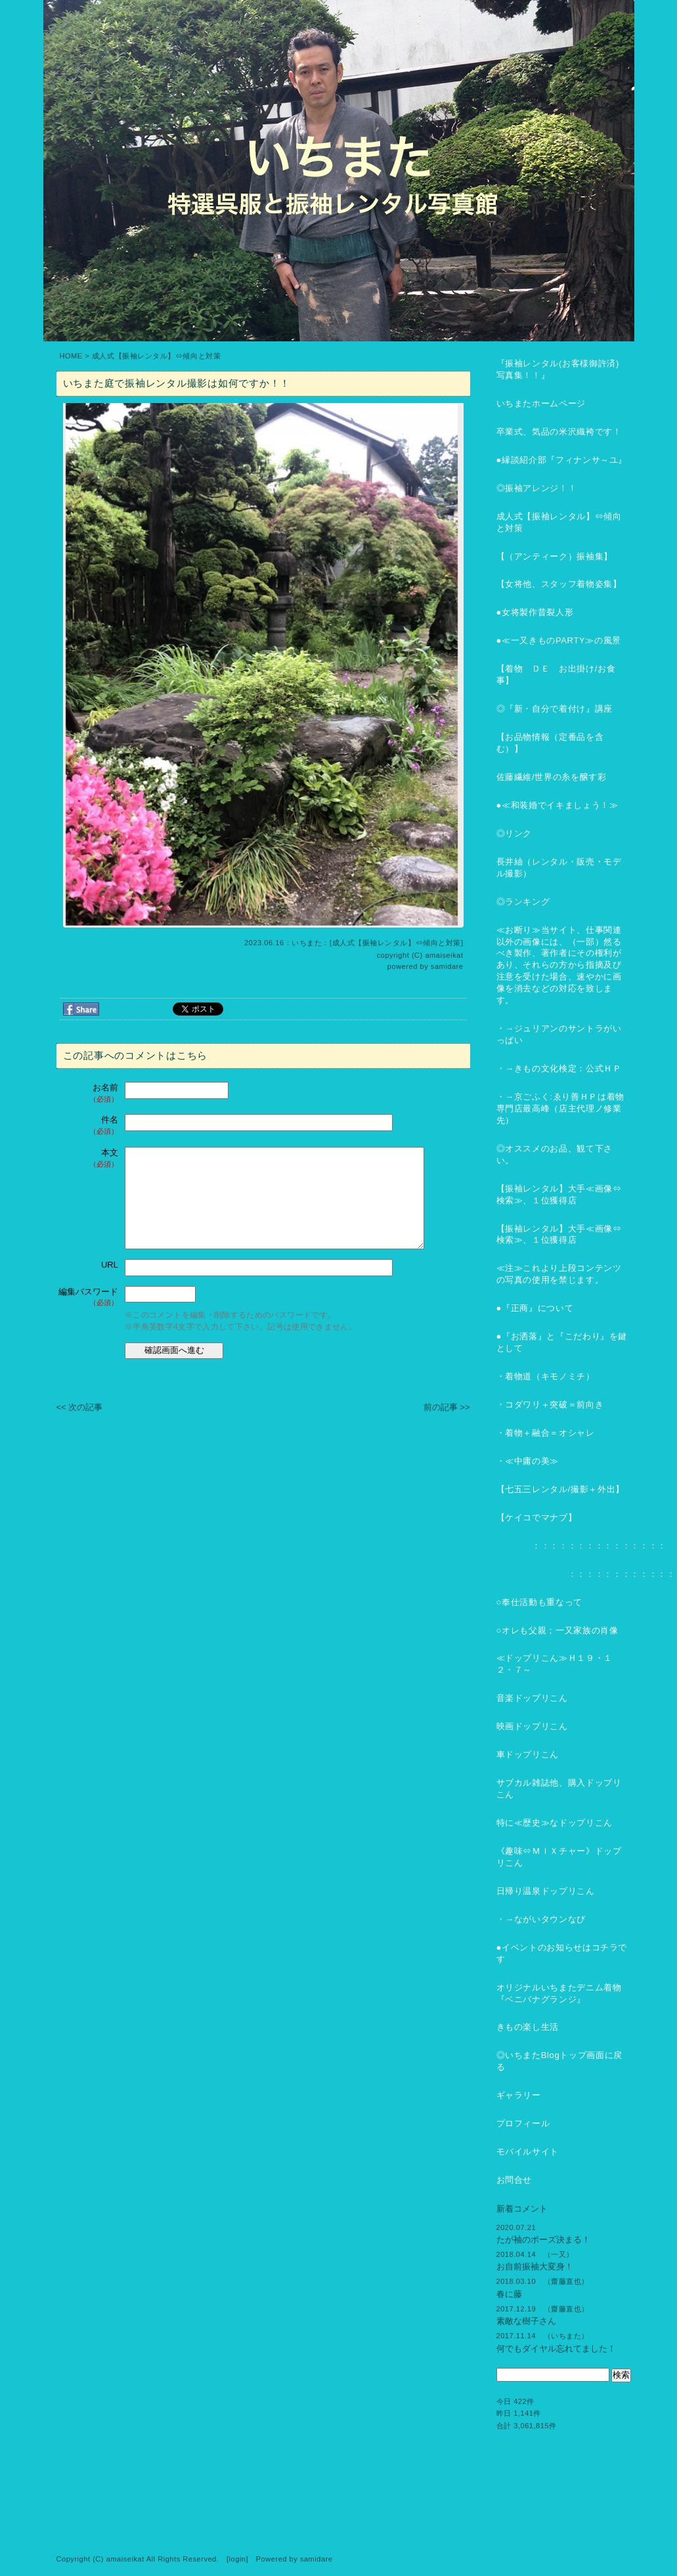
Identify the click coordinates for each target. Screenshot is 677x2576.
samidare (447, 966)
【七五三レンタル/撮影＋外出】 (560, 1489)
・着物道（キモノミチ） (545, 1376)
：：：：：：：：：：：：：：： (581, 1546)
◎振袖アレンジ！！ (536, 488)
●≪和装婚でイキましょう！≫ (557, 805)
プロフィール (523, 2123)
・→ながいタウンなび (541, 1919)
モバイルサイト (527, 2152)
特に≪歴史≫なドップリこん (554, 1823)
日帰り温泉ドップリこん (545, 1891)
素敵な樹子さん (526, 2321)
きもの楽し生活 (527, 2027)
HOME (71, 356)
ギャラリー (518, 2095)
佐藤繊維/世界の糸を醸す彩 (551, 777)
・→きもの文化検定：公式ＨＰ (559, 1068)
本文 (89, 1158)
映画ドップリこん (532, 1726)
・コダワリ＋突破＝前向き (550, 1404)
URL (109, 1265)
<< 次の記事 (79, 1407)
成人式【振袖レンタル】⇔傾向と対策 (156, 356)
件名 (89, 1125)
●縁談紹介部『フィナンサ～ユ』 (562, 460)
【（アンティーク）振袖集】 (554, 556)
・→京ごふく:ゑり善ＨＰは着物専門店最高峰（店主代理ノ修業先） (560, 1108)
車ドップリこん (527, 1754)
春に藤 (509, 2294)
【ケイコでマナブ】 (536, 1517)
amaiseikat (444, 955)
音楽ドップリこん (532, 1698)
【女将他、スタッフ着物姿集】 (559, 584)
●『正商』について (535, 1308)
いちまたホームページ (541, 403)
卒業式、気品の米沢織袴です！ (559, 432)
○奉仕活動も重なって (539, 1602)
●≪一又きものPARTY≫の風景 (558, 640)
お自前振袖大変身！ (534, 2266)
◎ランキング (523, 902)
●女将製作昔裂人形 (535, 612)
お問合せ (514, 2180)
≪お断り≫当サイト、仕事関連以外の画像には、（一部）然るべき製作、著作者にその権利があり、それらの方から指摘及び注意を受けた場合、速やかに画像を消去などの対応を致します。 (559, 965)
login (237, 2559)
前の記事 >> (447, 1407)
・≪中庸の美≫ (527, 1461)
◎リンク (514, 833)
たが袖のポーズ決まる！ (543, 2239)
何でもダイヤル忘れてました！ (556, 2348)
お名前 (89, 1093)
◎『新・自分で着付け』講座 (554, 709)
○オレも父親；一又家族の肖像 (557, 1630)
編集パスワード (88, 1297)
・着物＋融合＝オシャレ (545, 1433)
